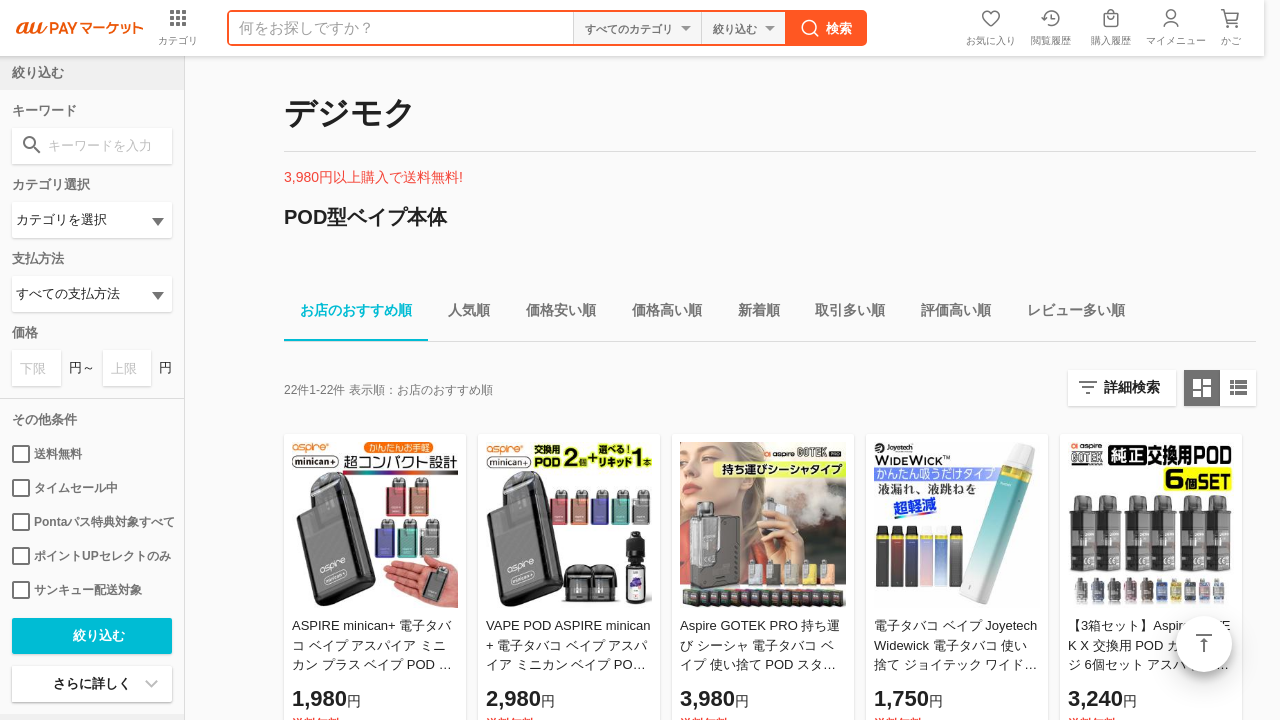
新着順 (751, 313)
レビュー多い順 (1068, 313)
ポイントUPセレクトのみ (91, 556)
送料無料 (47, 454)
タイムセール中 (65, 488)
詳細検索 (1132, 387)
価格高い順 (659, 313)
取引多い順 (842, 313)
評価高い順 (948, 313)
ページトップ (1204, 644)
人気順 (461, 313)
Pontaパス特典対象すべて (92, 522)
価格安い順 (553, 313)
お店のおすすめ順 (348, 313)
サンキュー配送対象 (77, 590)
